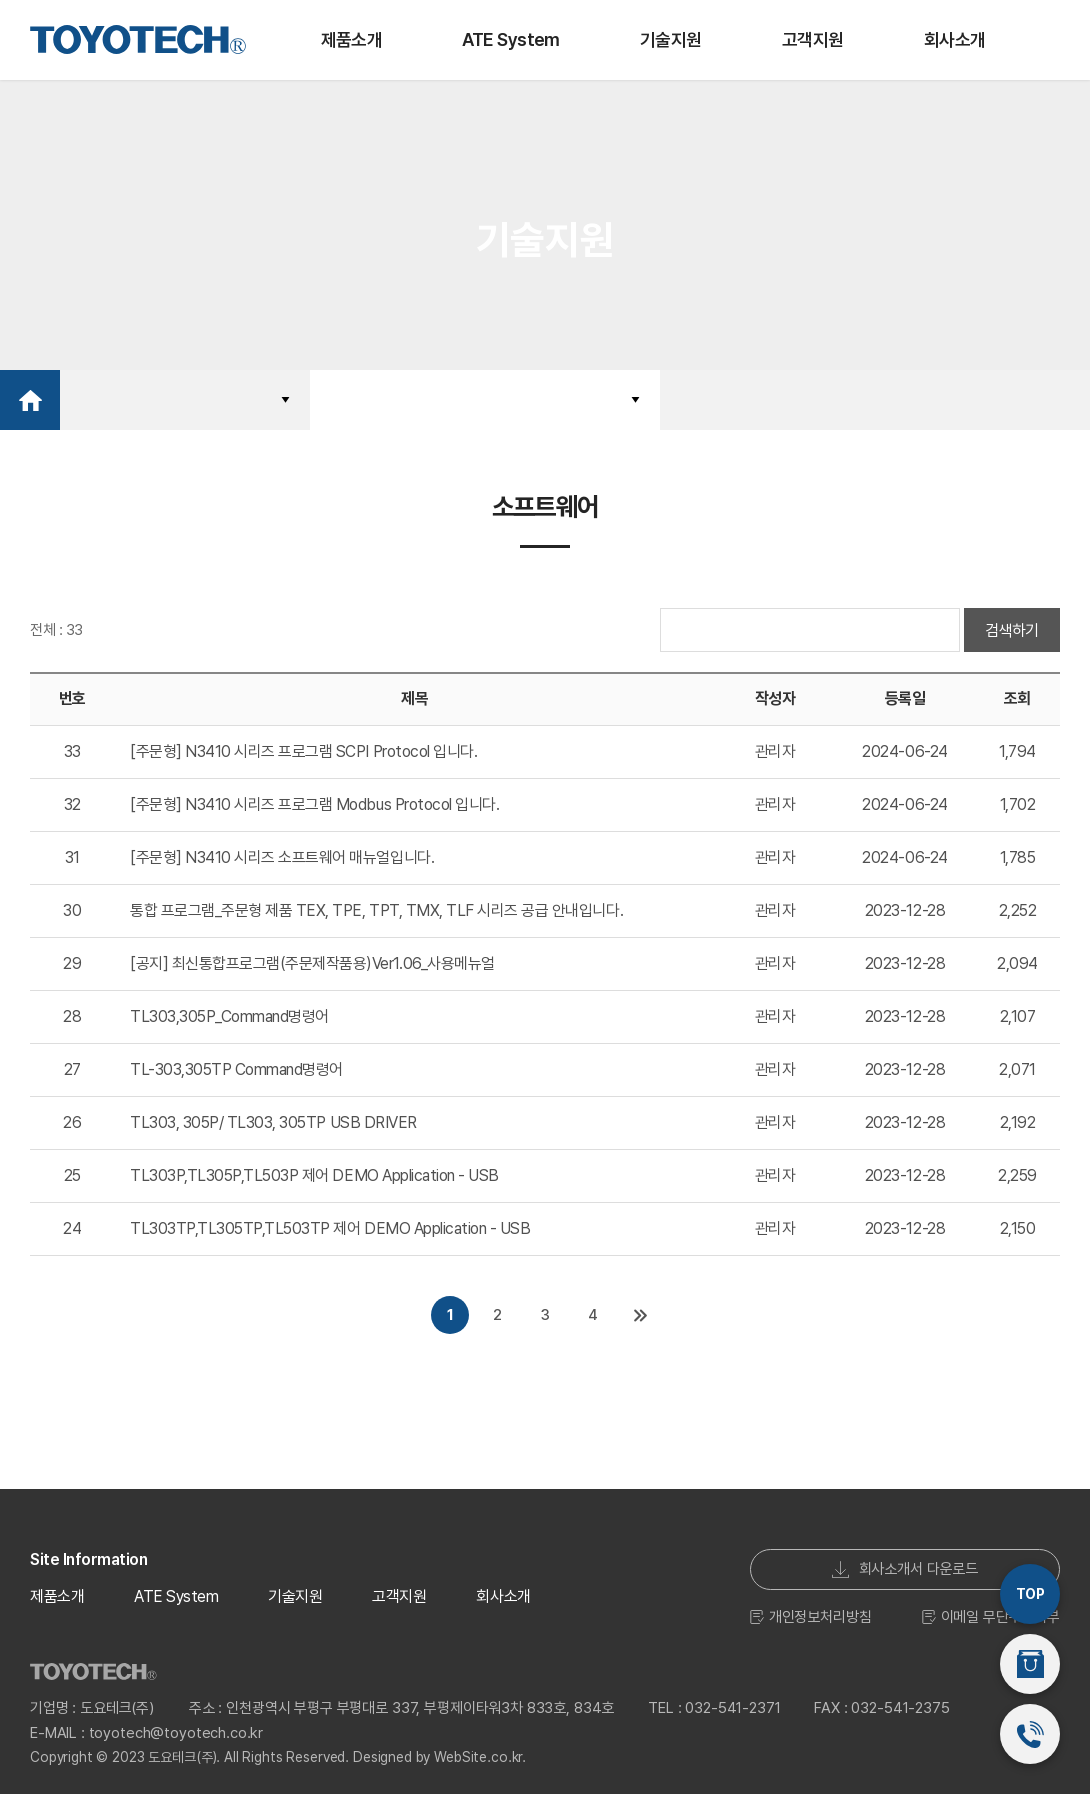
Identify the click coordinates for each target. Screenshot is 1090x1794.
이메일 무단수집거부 (991, 1612)
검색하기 (1012, 630)
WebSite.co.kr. (480, 1752)
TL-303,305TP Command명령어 (236, 1069)
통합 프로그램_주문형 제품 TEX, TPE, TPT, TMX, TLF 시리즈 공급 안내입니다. (376, 910)
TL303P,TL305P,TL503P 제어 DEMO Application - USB (314, 1175)
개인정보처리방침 (811, 1612)
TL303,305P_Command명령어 (229, 1016)
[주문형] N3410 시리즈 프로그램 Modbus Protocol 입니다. (314, 804)
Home (30, 400)
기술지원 (671, 39)
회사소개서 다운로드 (905, 1564)
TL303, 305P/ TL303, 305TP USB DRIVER (273, 1122)
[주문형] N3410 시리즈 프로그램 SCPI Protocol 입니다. (303, 751)
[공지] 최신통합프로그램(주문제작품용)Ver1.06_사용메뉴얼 (312, 963)
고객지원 (813, 39)
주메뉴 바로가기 (0, 0)
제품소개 (352, 39)
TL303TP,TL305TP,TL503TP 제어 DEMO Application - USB (330, 1228)
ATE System (511, 39)
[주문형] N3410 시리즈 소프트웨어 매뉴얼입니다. (282, 857)
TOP (1030, 1594)
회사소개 (955, 39)
